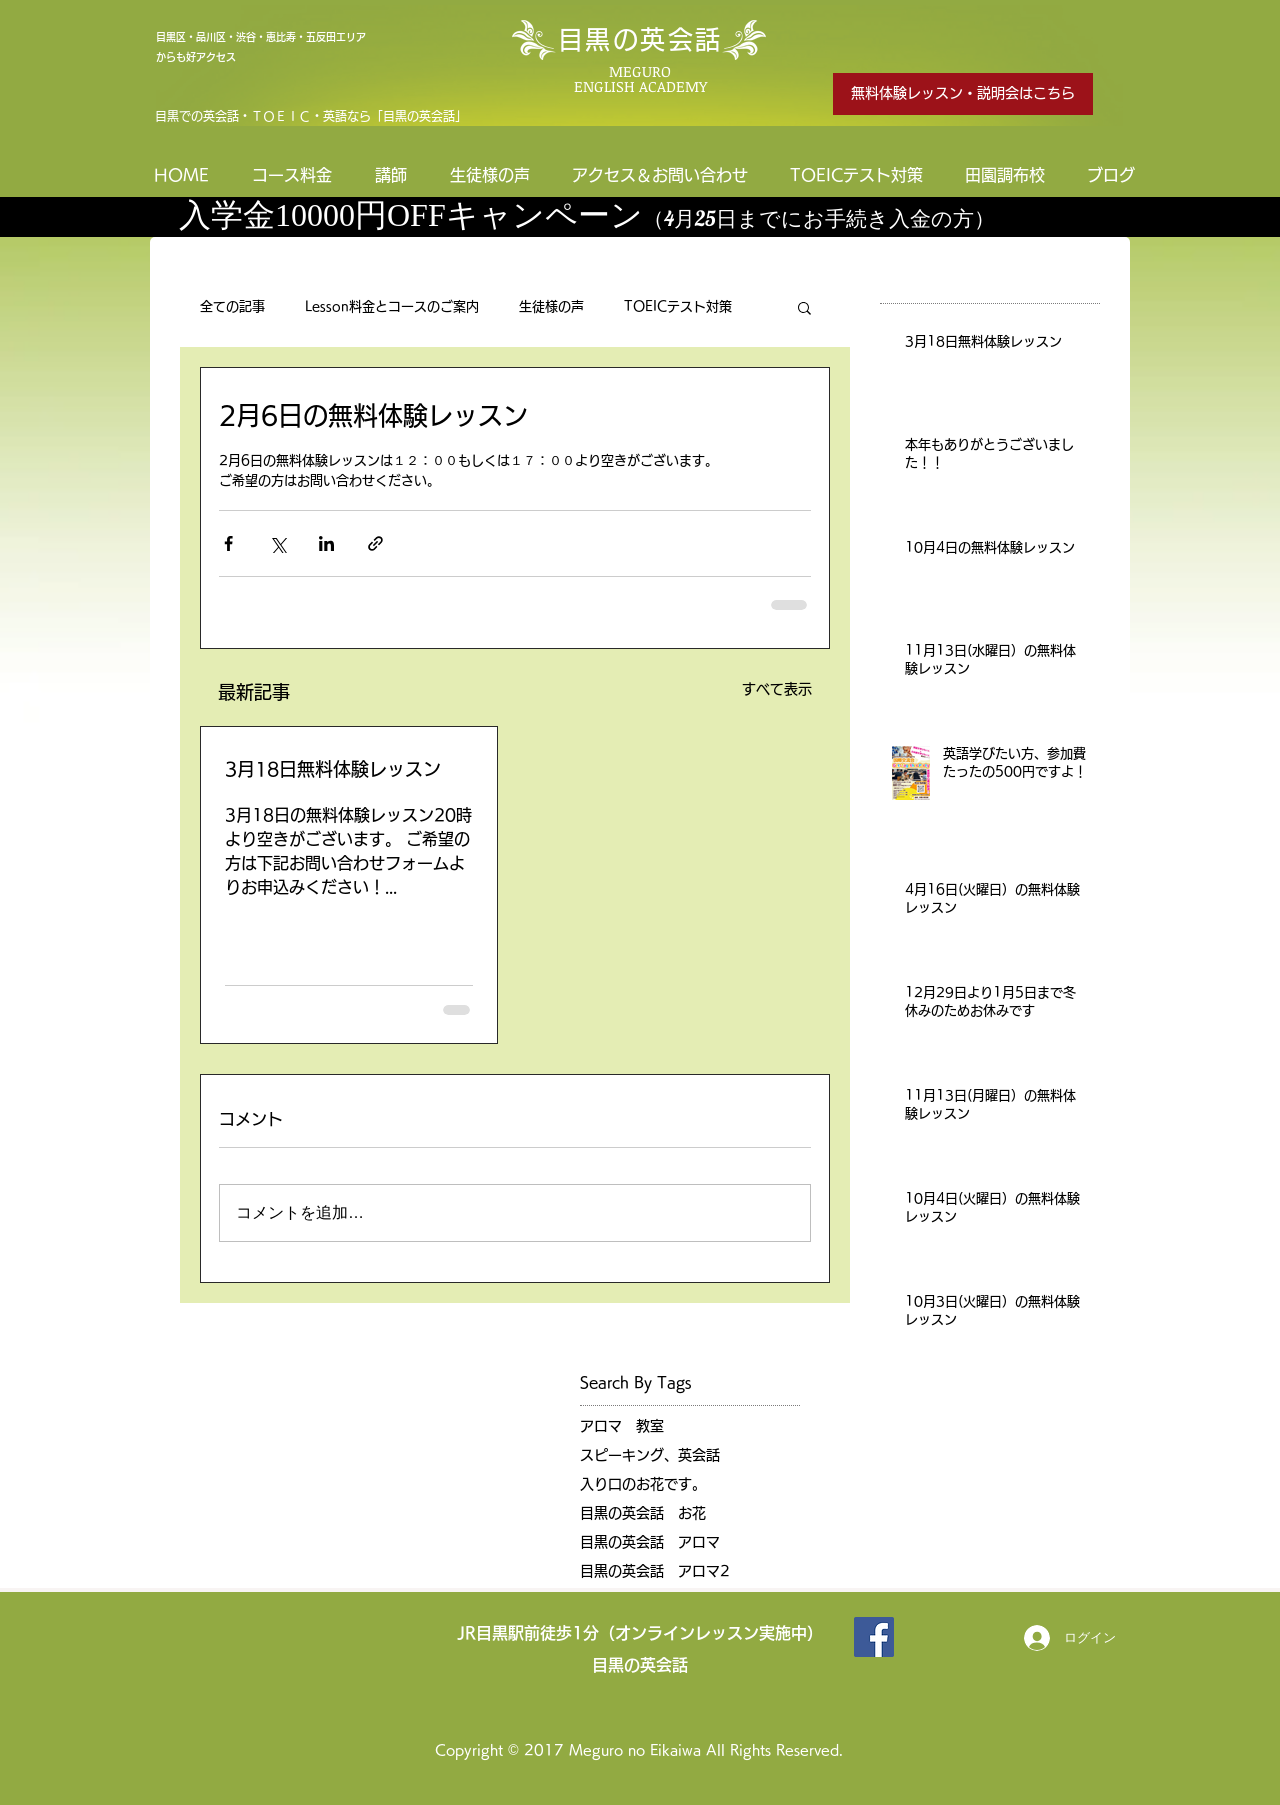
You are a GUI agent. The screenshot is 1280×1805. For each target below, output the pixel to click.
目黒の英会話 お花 (643, 1513)
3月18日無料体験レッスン (333, 769)
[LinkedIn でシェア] (326, 543)
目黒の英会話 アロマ (650, 1542)
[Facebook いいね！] (948, 1637)
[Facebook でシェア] (228, 543)
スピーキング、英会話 (650, 1455)
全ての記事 (232, 306)
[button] (804, 307)
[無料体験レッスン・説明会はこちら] (963, 94)
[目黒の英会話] (874, 1637)
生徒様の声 (551, 306)
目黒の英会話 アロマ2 (655, 1571)
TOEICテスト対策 (678, 306)
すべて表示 (777, 689)
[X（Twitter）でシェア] (277, 543)
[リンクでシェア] (375, 543)
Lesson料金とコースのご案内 (392, 306)
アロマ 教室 (622, 1426)
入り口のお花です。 (643, 1484)
